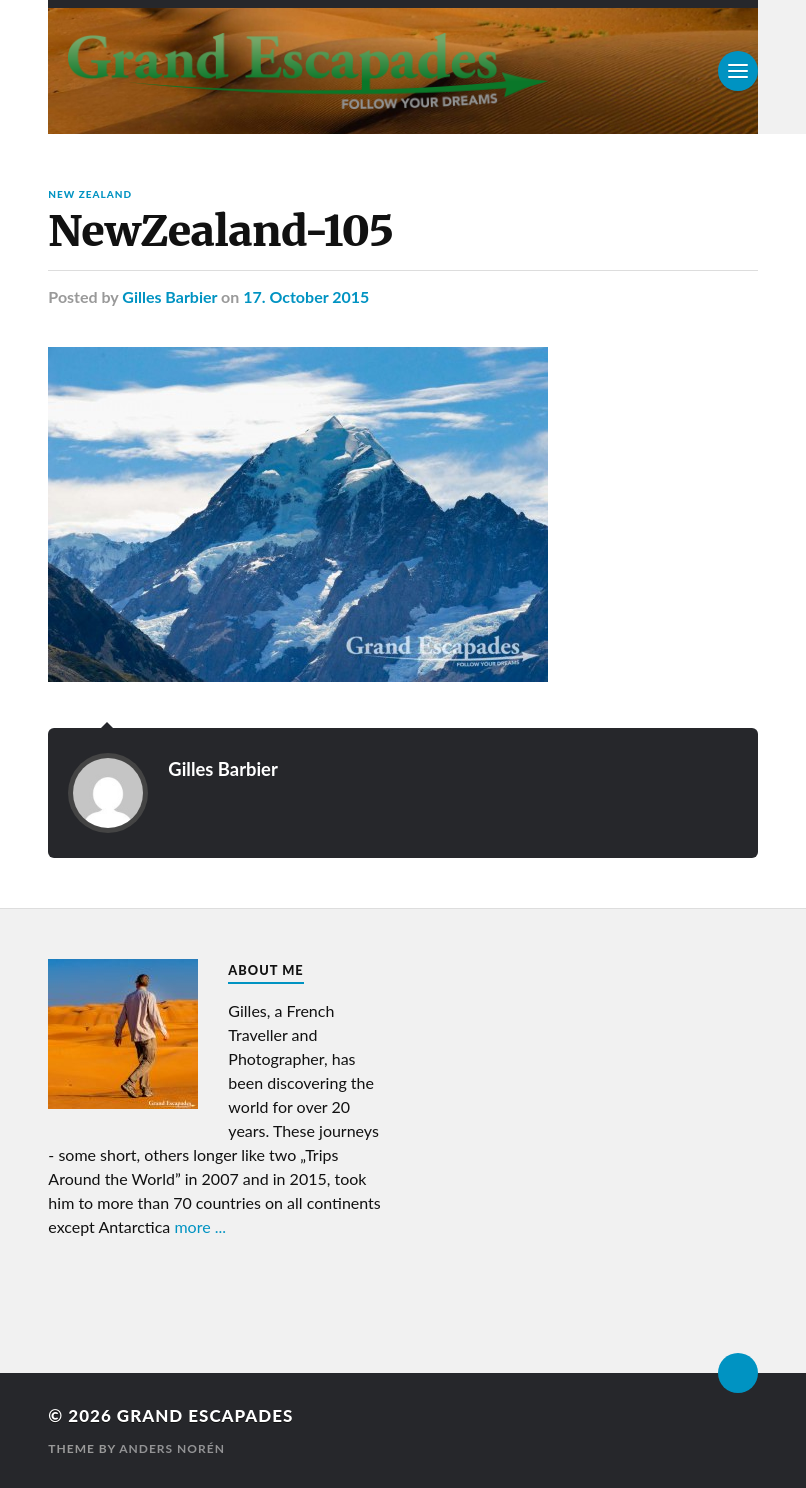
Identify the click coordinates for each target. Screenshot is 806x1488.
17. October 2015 (306, 296)
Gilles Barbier (169, 296)
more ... (200, 1226)
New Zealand (90, 194)
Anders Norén (172, 1448)
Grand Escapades (205, 1415)
